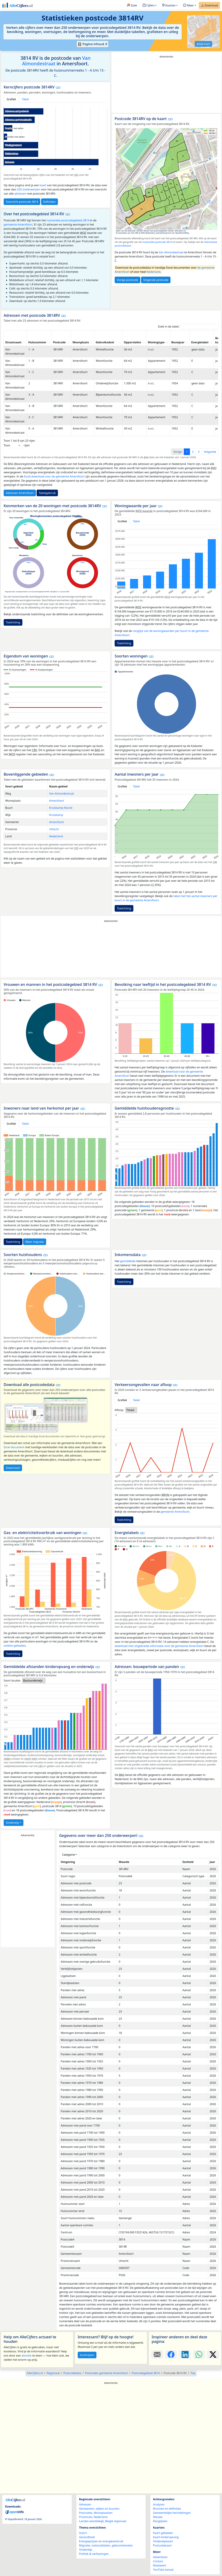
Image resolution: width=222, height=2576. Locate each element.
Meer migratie (34, 1242)
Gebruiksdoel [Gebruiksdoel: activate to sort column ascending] (105, 342)
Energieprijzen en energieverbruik (101, 2541)
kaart (43, 185)
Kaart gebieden (163, 2533)
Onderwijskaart (163, 2541)
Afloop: (119, 1410)
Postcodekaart (162, 2545)
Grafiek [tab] (11, 99)
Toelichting (13, 622)
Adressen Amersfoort (20, 493)
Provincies (85, 2517)
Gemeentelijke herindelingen (172, 2513)
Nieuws (158, 2517)
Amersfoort (56, 801)
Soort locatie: (12, 1680)
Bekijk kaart (203, 44)
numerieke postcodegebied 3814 (67, 220)
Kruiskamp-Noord (60, 808)
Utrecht (54, 829)
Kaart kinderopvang (166, 2537)
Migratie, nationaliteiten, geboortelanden (106, 2545)
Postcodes (85, 2513)
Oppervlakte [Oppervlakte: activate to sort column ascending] (132, 342)
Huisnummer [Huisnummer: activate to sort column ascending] (37, 342)
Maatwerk (159, 2565)
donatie (26, 2355)
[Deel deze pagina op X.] (213, 2354)
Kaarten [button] (169, 5)
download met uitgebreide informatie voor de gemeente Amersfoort (159, 1646)
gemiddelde (128, 1261)
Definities (49, 202)
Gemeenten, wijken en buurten (99, 2508)
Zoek (132, 5)
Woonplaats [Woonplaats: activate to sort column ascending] (80, 342)
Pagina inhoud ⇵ (93, 44)
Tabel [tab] (25, 99)
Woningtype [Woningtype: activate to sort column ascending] (156, 342)
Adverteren (160, 2557)
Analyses (158, 2504)
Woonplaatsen (103, 2513)
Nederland (153, 272)
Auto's (83, 2533)
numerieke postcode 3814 (157, 242)
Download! (13, 1468)
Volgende (210, 452)
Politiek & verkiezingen (94, 2554)
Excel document (14, 1447)
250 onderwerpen (28, 189)
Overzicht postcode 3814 (22, 202)
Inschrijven (87, 2355)
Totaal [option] (130, 1410)
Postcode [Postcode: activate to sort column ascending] (59, 342)
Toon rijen (17, 445)
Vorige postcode (127, 280)
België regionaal (115, 2521)
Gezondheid (87, 2537)
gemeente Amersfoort (18, 224)
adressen (20, 193)
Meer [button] (188, 5)
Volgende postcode (155, 280)
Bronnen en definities (167, 2508)
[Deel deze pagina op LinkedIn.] (185, 2354)
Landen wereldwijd (91, 2521)
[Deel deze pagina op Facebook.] (171, 2354)
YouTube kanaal (163, 2569)
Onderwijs (12, 1823)
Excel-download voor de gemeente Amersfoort (54, 476)
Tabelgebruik (47, 493)
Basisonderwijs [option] (32, 1680)
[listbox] (131, 1410)
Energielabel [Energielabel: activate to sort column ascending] (199, 342)
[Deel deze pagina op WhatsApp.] (199, 2354)
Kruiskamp (56, 815)
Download (209, 5)
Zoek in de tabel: (188, 326)
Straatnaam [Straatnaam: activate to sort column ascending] (13, 342)
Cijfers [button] (149, 5)
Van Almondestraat (171, 252)
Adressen (85, 2504)
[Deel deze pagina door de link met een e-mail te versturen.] (157, 2354)
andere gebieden (15, 1645)
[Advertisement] (166, 85)
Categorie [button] (68, 1855)
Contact (158, 2561)
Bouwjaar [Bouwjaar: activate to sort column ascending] (178, 342)
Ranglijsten (160, 2521)
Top (192, 2373)
